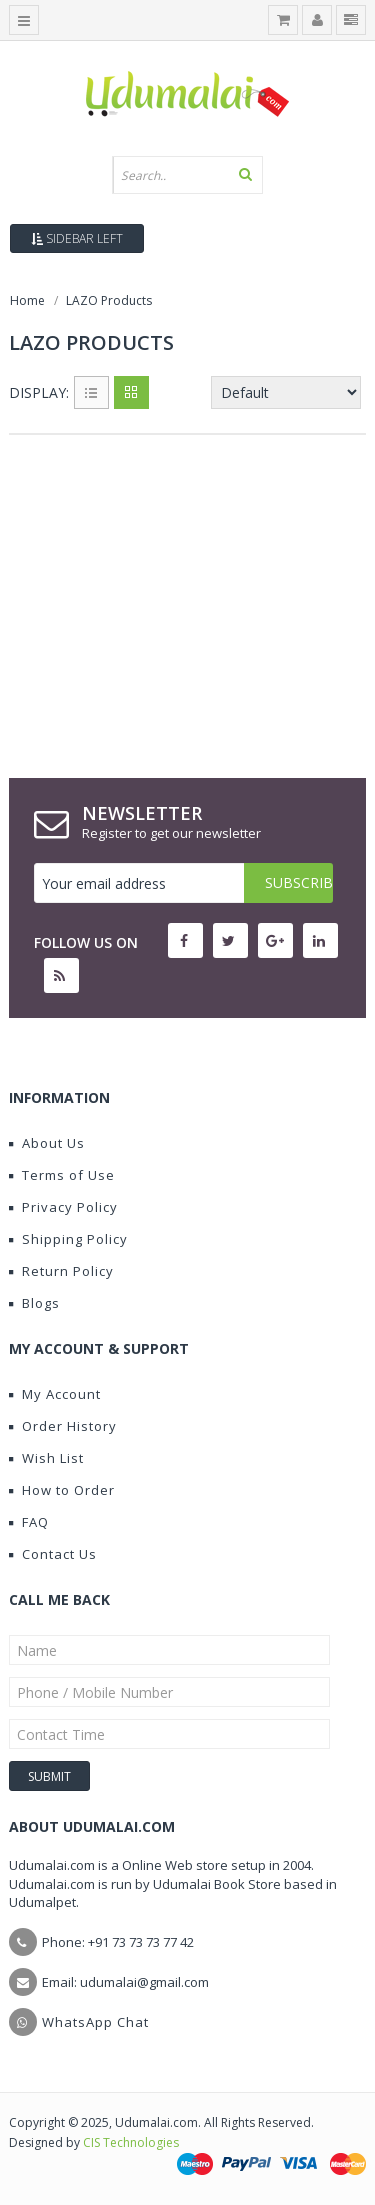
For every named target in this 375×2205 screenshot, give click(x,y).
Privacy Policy (63, 1207)
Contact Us (53, 1554)
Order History (63, 1426)
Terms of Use (62, 1175)
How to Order (62, 1490)
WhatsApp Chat (95, 2022)
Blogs (34, 1303)
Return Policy (61, 1271)
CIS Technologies (131, 2142)
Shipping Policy (68, 1239)
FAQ (29, 1522)
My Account (55, 1394)
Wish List (46, 1458)
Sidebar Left (77, 238)
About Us (47, 1143)
